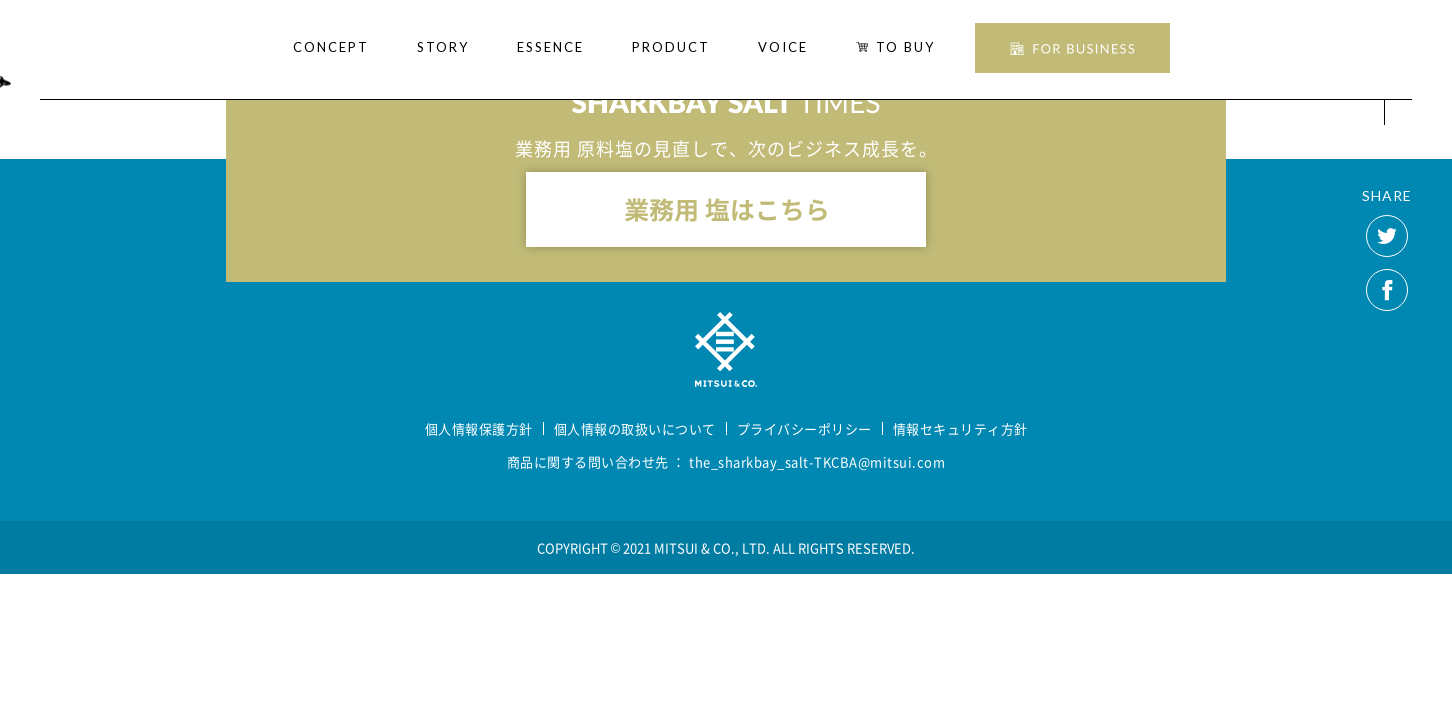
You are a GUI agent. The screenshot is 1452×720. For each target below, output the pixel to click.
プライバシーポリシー (804, 428)
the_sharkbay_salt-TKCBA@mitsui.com (817, 461)
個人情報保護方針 (479, 428)
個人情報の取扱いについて (635, 428)
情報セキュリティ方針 (960, 428)
